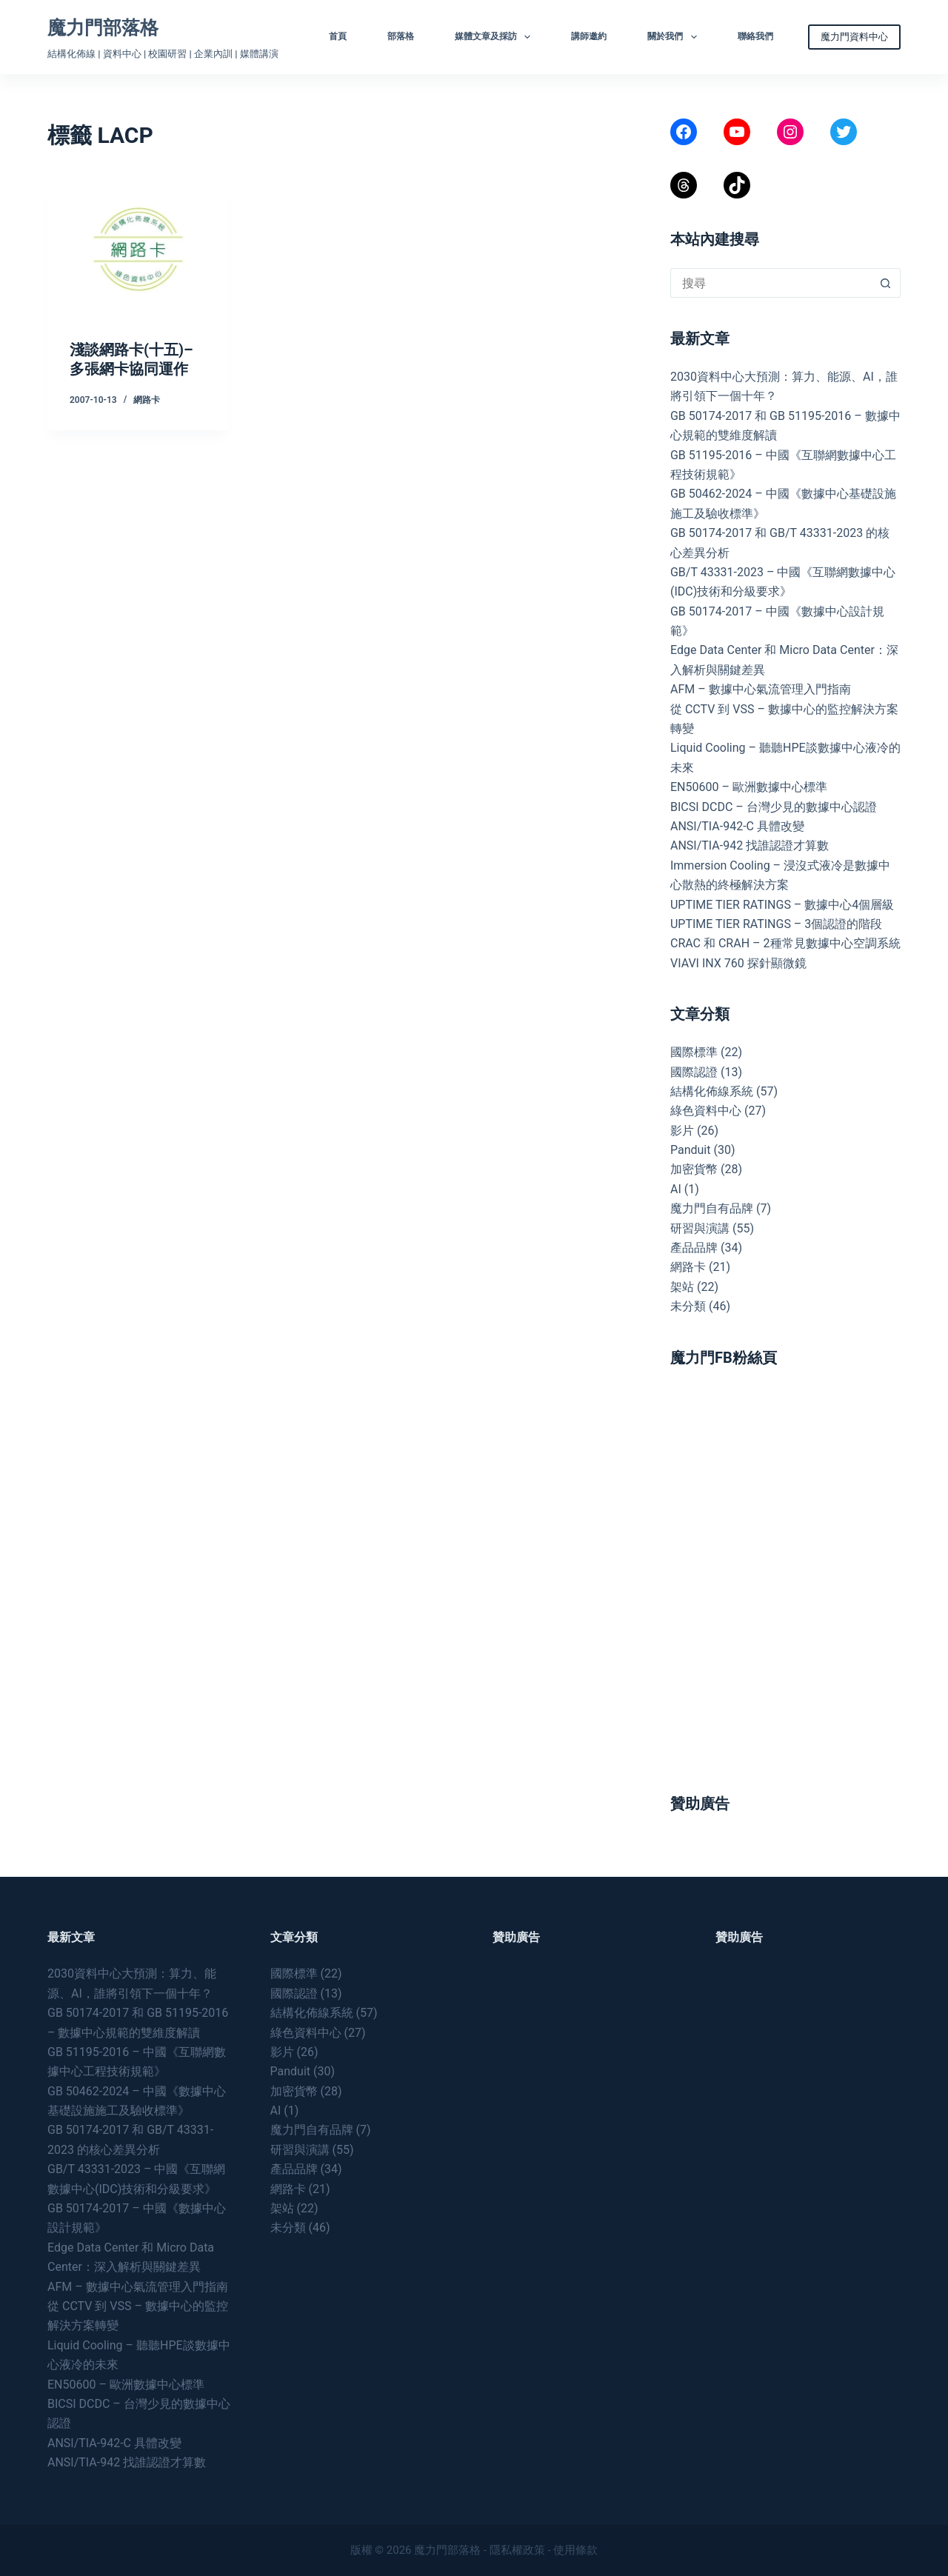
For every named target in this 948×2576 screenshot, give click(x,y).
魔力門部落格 (102, 28)
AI (675, 1189)
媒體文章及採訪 (495, 37)
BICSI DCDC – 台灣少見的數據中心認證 (773, 807)
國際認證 (694, 1072)
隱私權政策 (517, 2550)
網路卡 (146, 400)
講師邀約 (589, 36)
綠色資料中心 (705, 1111)
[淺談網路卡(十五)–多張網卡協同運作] (138, 249)
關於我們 (674, 37)
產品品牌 (694, 1248)
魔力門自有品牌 (711, 1208)
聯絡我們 (755, 36)
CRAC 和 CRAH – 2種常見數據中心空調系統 (785, 943)
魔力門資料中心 (854, 36)
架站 (682, 1287)
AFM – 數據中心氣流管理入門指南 (760, 689)
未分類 (688, 1306)
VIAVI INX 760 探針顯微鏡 (738, 963)
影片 (682, 1131)
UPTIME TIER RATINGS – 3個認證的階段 (777, 924)
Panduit (690, 1150)
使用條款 (575, 2550)
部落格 (400, 36)
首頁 (338, 36)
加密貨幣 (694, 1169)
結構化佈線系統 (711, 1091)
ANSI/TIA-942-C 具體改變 (737, 826)
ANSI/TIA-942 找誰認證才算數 (749, 845)
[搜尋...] (770, 283)
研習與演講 (700, 1228)
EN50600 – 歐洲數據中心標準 (748, 787)
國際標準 (694, 1052)
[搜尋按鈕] (886, 283)
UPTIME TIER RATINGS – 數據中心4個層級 (782, 905)
